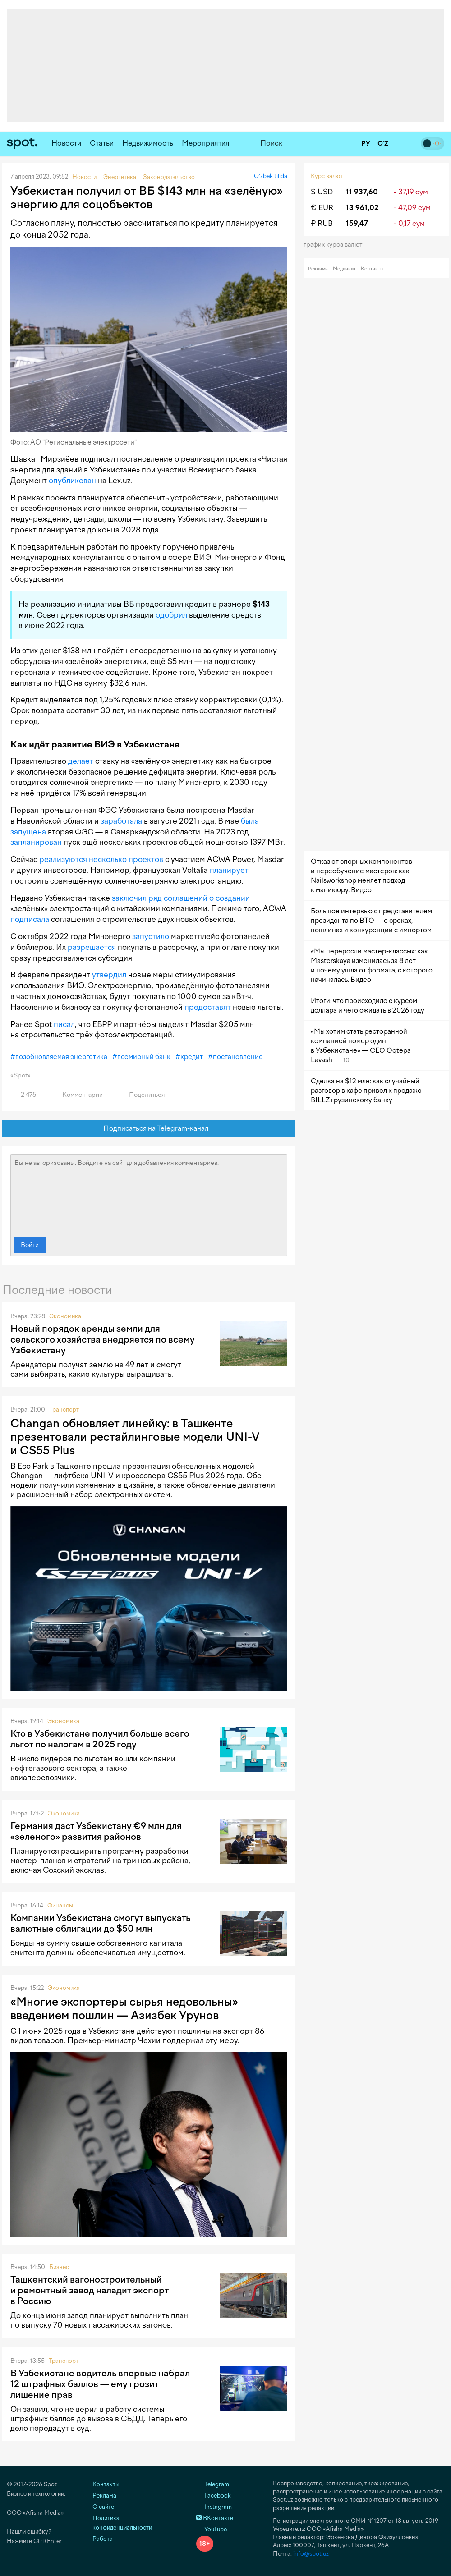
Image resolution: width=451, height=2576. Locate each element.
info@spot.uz (311, 2553)
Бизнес (59, 2267)
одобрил (171, 614)
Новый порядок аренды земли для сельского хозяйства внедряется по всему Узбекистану (102, 1339)
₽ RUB (322, 223)
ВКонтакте (214, 2518)
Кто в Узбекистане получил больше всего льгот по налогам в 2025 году (99, 1739)
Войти (30, 1245)
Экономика (65, 1316)
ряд (155, 898)
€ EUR (322, 207)
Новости (66, 143)
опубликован (72, 480)
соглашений (185, 898)
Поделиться (142, 1095)
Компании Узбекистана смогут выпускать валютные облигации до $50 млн (100, 1923)
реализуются (63, 859)
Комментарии (77, 1095)
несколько (108, 859)
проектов (146, 859)
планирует (229, 870)
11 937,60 (362, 192)
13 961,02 (362, 207)
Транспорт (64, 1409)
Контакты (372, 269)
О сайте (103, 2506)
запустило (150, 936)
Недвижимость (147, 143)
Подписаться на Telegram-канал (149, 1128)
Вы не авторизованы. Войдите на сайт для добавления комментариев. (149, 1193)
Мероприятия (206, 143)
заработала (121, 820)
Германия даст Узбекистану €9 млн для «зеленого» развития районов (96, 1831)
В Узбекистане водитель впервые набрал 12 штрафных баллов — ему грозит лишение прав (100, 2384)
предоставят (207, 1007)
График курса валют (336, 244)
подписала (29, 919)
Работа (102, 2538)
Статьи (102, 143)
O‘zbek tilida (270, 176)
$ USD (322, 192)
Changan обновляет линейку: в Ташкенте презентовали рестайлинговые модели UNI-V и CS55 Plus (135, 1436)
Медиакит (344, 269)
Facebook (213, 2495)
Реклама (318, 269)
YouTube (211, 2529)
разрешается (92, 947)
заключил (129, 898)
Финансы (60, 1905)
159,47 (357, 223)
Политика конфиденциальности (122, 2523)
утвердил (109, 974)
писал (64, 1024)
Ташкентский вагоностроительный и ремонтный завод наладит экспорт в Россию (89, 2290)
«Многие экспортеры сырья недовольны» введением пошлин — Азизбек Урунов (124, 2008)
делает (80, 760)
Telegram (212, 2484)
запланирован (36, 842)
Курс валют (327, 176)
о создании (229, 898)
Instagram (214, 2506)
